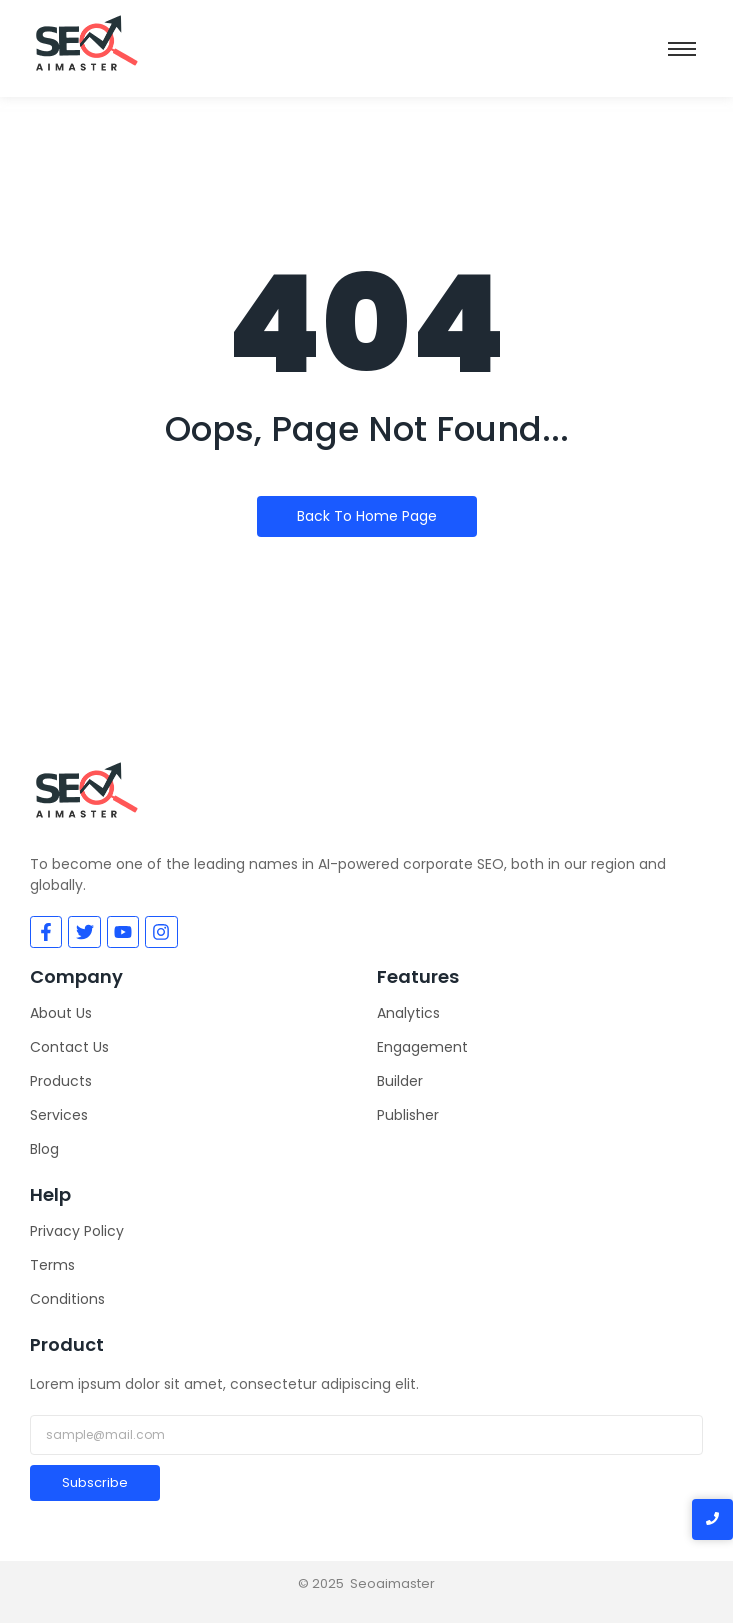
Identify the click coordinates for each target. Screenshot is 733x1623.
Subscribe (95, 1482)
